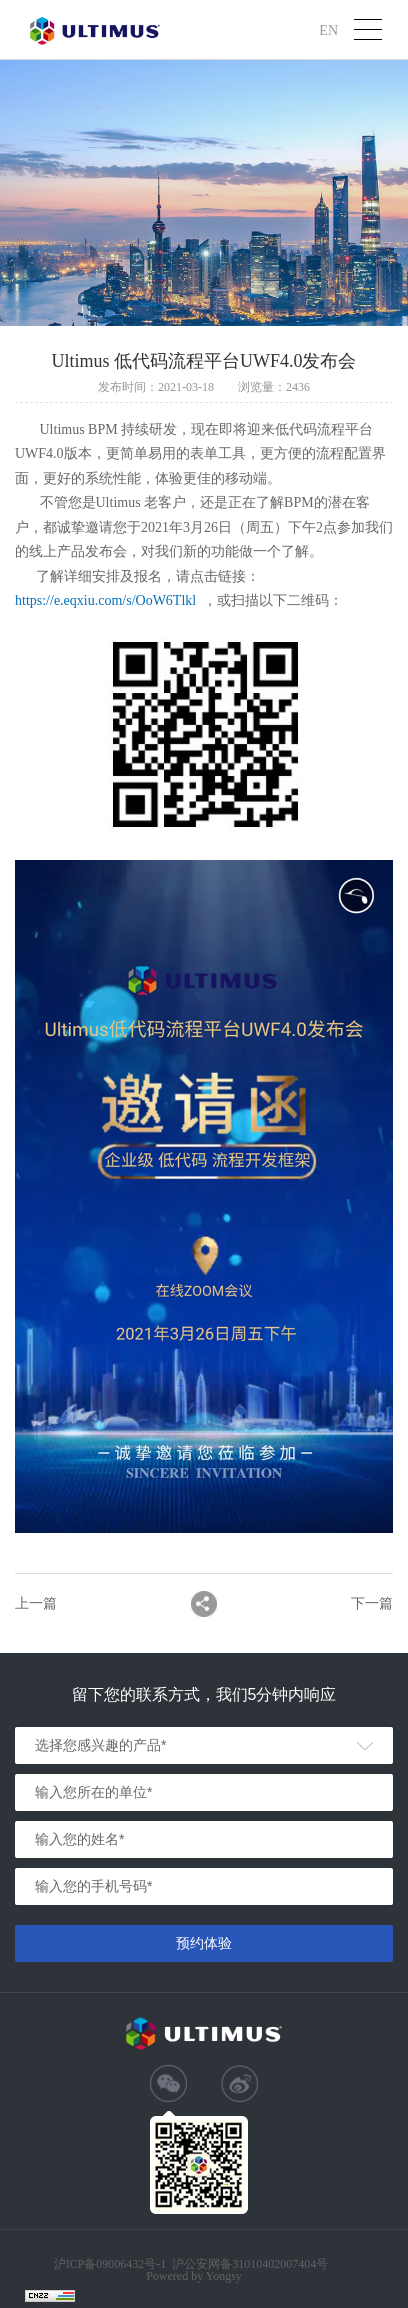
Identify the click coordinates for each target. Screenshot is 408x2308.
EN (328, 29)
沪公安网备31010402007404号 (250, 2264)
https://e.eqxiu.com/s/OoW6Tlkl (105, 600)
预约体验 (204, 1943)
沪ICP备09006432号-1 (110, 2264)
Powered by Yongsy (194, 2276)
